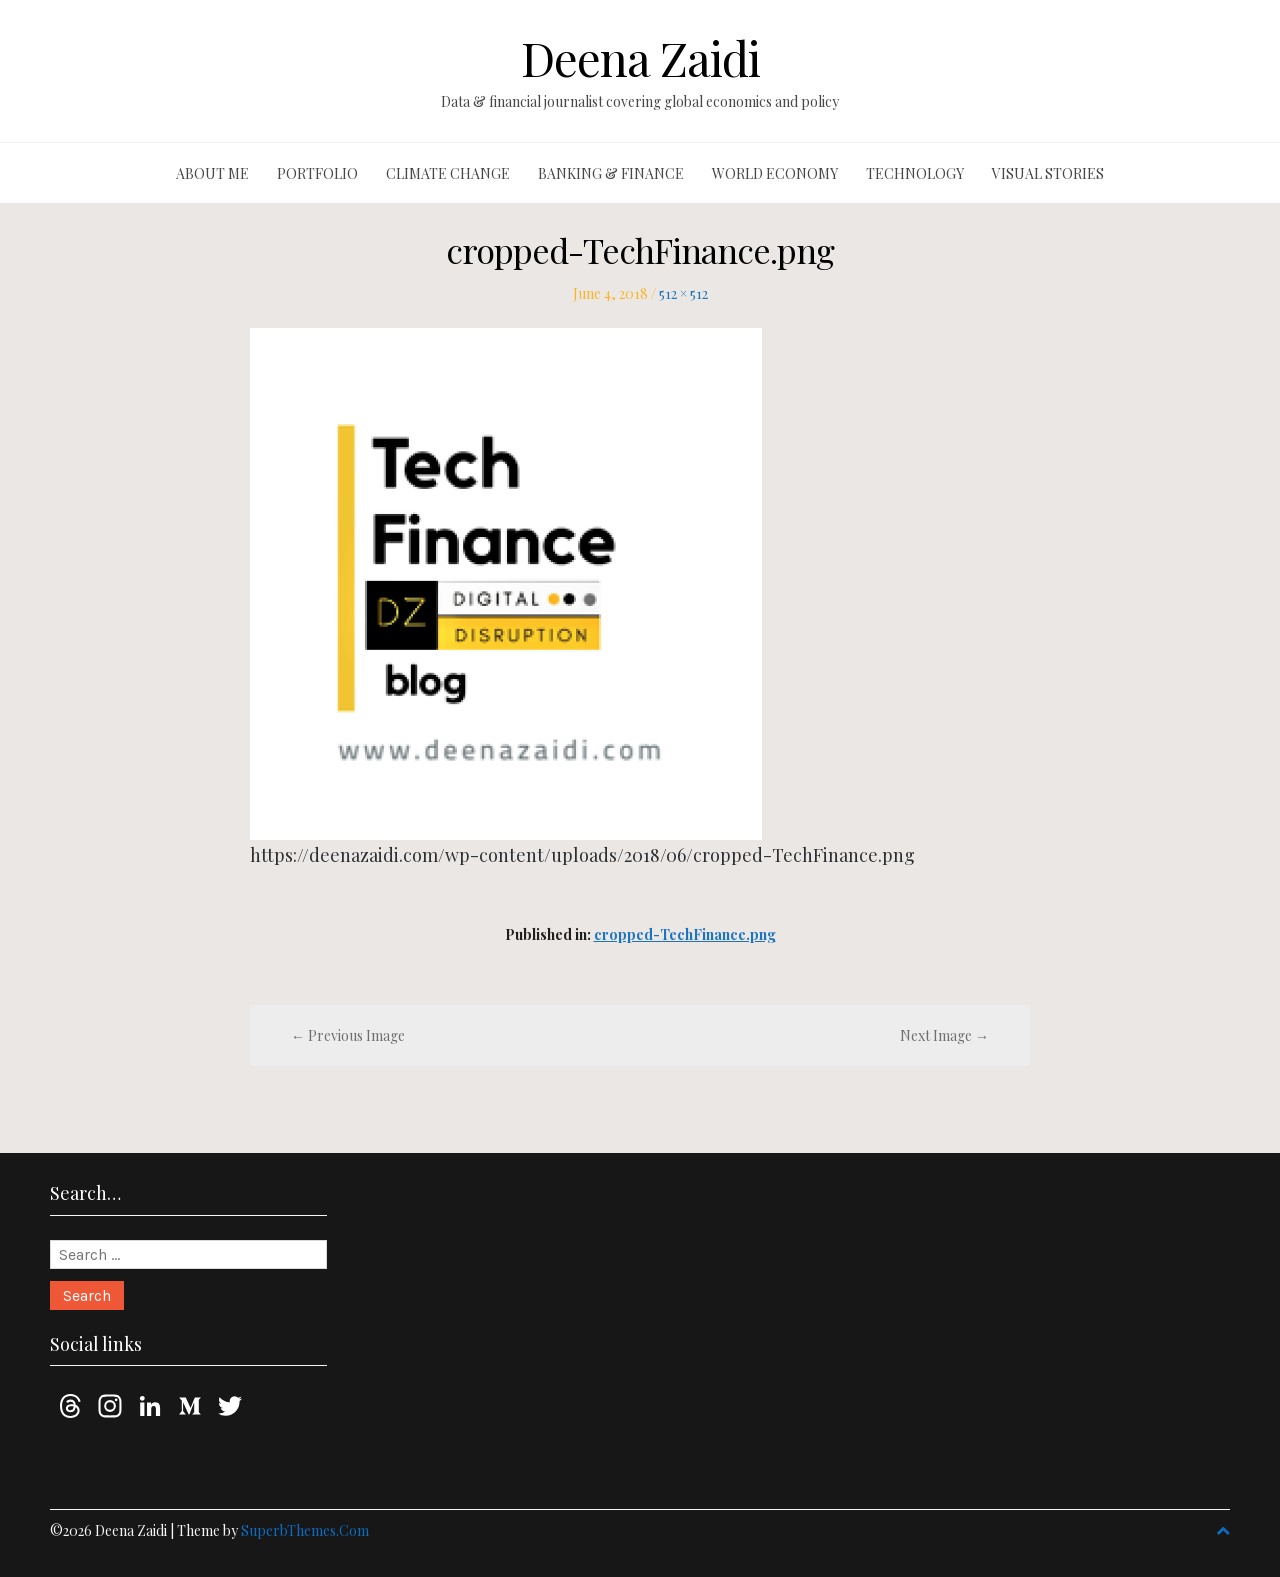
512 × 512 (683, 293)
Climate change (448, 173)
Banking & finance (611, 173)
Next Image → (944, 1035)
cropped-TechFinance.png (685, 934)
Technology (915, 173)
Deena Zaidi (640, 58)
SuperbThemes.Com (305, 1530)
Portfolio (317, 173)
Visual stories (1048, 173)
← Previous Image (348, 1035)
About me (212, 173)
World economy (775, 173)
